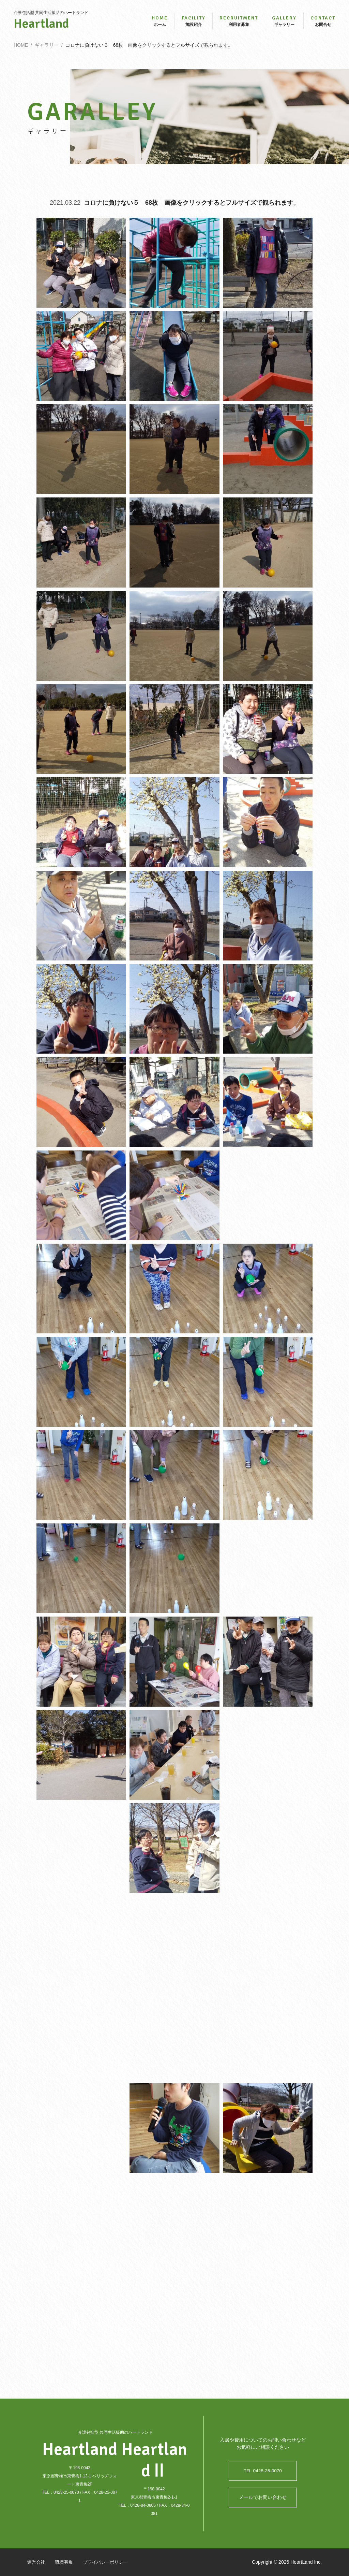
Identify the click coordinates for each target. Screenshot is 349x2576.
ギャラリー (284, 23)
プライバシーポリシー (110, 2562)
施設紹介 (194, 23)
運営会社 (36, 2562)
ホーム (160, 23)
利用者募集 (238, 23)
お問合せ (322, 23)
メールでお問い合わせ (263, 2497)
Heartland (51, 26)
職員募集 (66, 2562)
